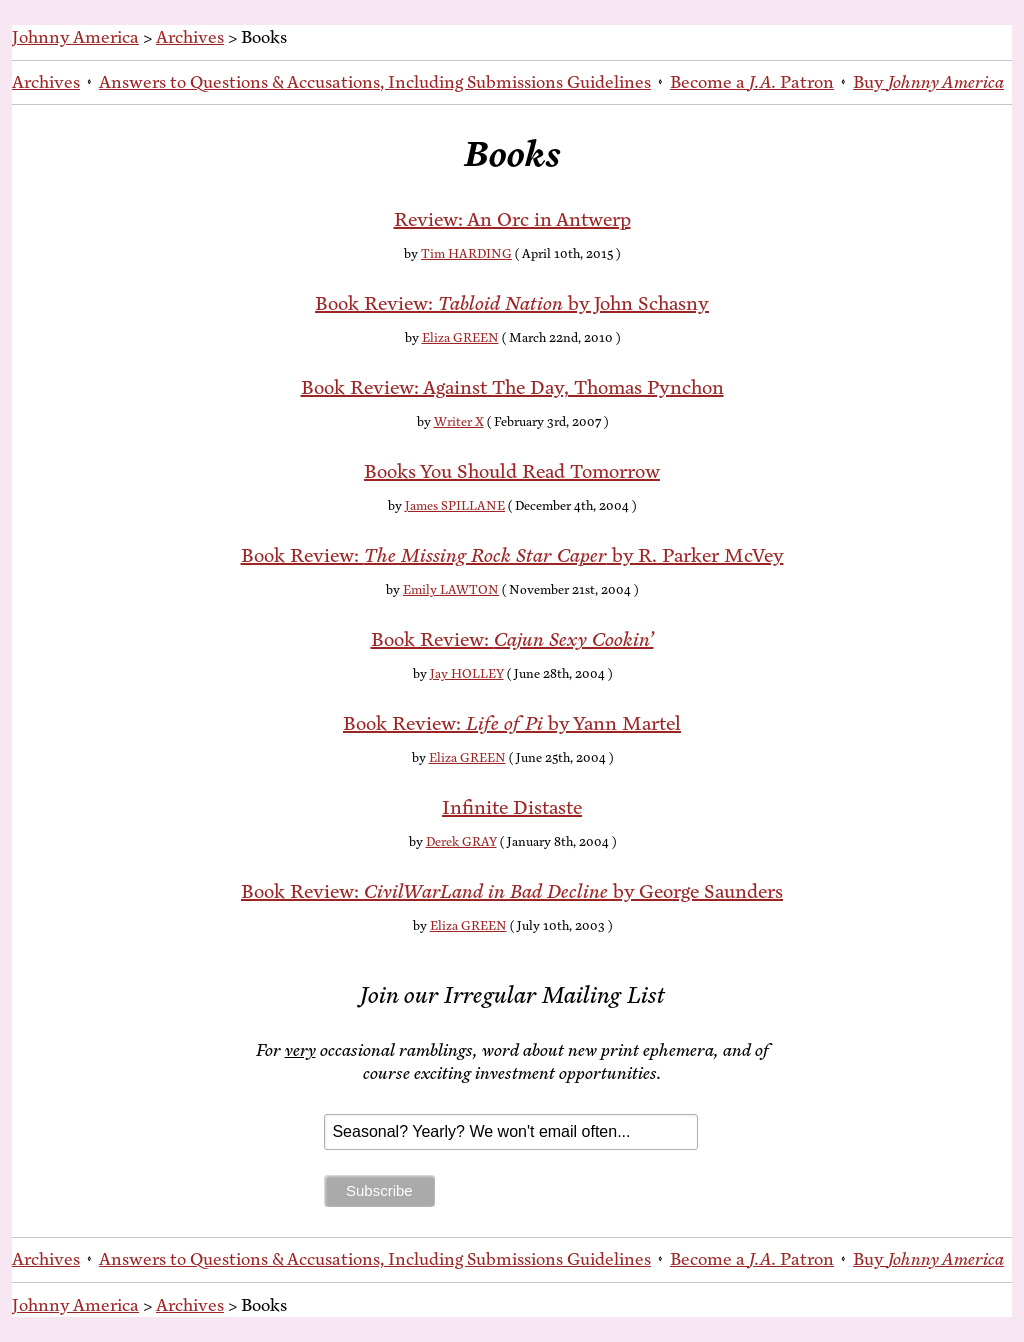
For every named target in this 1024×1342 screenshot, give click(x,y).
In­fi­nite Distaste (512, 807)
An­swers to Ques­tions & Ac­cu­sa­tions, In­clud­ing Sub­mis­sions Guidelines (375, 82)
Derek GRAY (461, 842)
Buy (928, 82)
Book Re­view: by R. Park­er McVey (512, 555)
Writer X (459, 422)
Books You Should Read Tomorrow (512, 471)
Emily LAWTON (451, 590)
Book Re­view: (512, 639)
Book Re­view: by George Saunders (512, 891)
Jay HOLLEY (467, 674)
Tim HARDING (466, 254)
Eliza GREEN (460, 338)
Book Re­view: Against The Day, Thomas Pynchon (512, 387)
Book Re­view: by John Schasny (512, 303)
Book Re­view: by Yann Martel (512, 723)
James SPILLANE (455, 506)
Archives (190, 37)
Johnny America (75, 37)
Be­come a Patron (752, 82)
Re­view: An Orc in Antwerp (512, 219)
